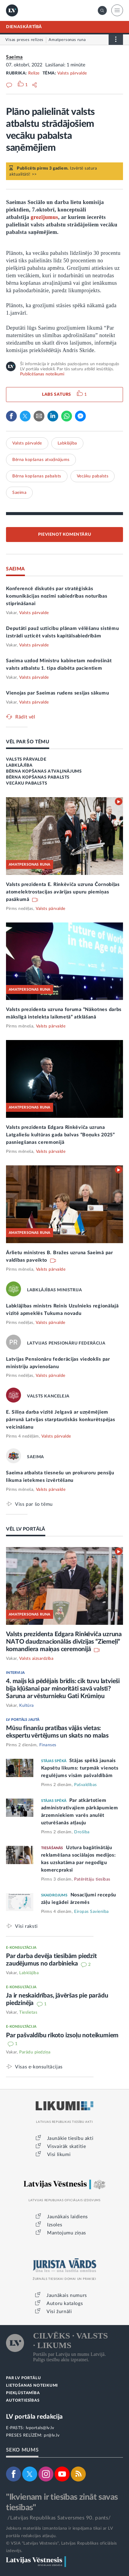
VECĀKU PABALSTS (26, 783)
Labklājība (67, 443)
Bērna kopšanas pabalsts (36, 476)
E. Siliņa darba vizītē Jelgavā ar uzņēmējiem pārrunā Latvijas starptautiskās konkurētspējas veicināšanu (60, 1419)
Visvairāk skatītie (66, 2146)
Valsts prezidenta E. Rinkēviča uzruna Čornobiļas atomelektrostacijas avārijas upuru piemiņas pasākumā (63, 892)
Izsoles (54, 2224)
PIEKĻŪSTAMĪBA (23, 2393)
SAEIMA (15, 569)
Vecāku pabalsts (93, 476)
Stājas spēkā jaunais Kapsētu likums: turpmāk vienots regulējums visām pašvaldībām (79, 1768)
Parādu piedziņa (35, 2052)
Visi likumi (59, 2154)
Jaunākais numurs (66, 2295)
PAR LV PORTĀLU (23, 2378)
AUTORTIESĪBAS (22, 2401)
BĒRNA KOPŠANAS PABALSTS (38, 777)
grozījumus (44, 217)
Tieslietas (28, 2012)
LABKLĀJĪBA (19, 765)
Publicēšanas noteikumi (42, 374)
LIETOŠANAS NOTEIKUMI (32, 2386)
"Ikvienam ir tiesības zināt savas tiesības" (62, 2502)
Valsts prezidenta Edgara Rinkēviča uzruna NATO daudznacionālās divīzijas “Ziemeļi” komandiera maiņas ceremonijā (64, 1641)
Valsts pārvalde (72, 73)
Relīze (34, 73)
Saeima (14, 57)
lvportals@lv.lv (40, 2428)
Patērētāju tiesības (92, 1879)
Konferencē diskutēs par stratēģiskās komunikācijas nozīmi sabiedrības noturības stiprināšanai (56, 596)
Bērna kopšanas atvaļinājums (41, 460)
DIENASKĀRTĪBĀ (24, 27)
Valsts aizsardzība (36, 1659)
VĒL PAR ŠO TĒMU (27, 741)
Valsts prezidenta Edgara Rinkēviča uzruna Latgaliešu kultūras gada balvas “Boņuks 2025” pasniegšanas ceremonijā (60, 1135)
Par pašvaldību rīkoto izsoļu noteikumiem (62, 2035)
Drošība (82, 1832)
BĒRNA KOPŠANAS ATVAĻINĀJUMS (44, 771)
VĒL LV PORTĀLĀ (25, 1529)
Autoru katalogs (64, 2303)
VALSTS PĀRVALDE (26, 759)
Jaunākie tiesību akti (70, 2138)
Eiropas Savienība (91, 1912)
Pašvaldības (85, 1785)
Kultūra (26, 1705)
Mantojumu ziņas (66, 2233)
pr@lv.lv (51, 2435)
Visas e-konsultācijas (39, 2066)
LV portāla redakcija (34, 2417)
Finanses (47, 1745)
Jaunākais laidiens (67, 2216)
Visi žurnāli (59, 2311)
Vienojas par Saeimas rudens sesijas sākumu (57, 693)
